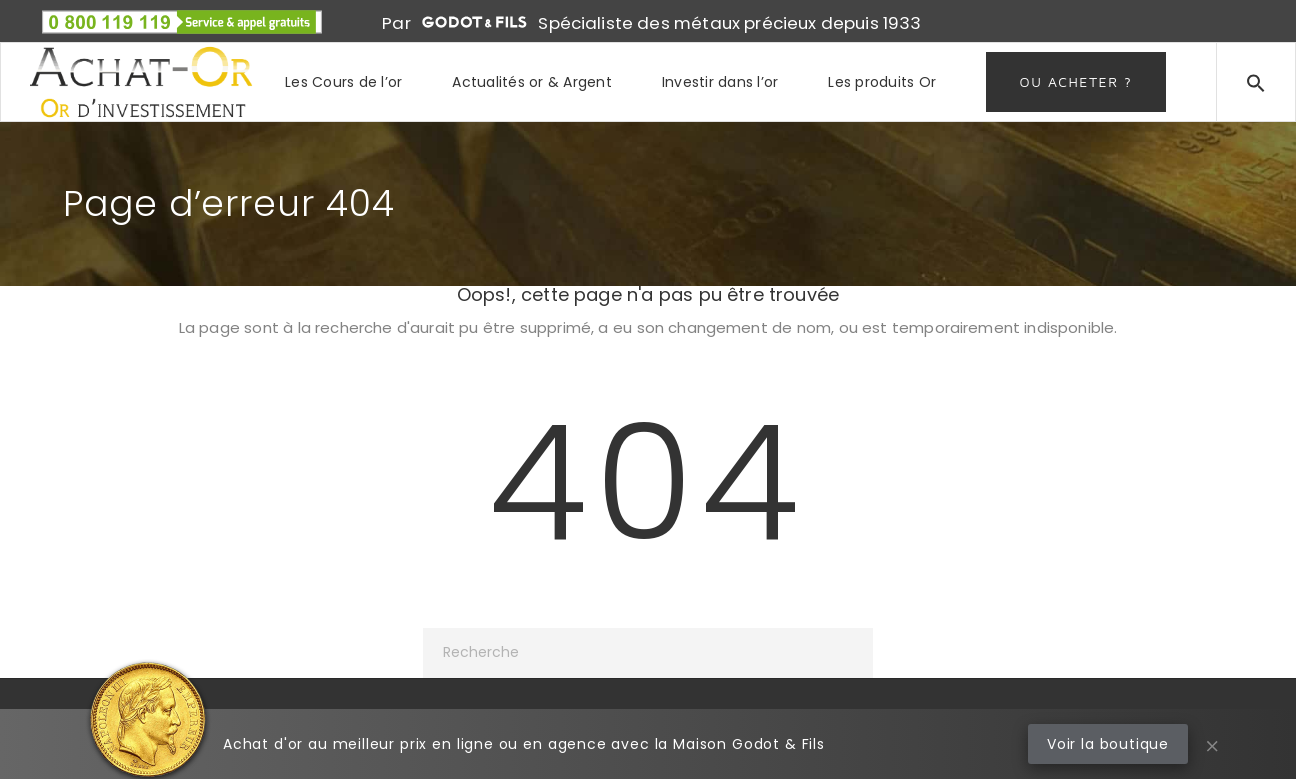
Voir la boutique (1108, 744)
